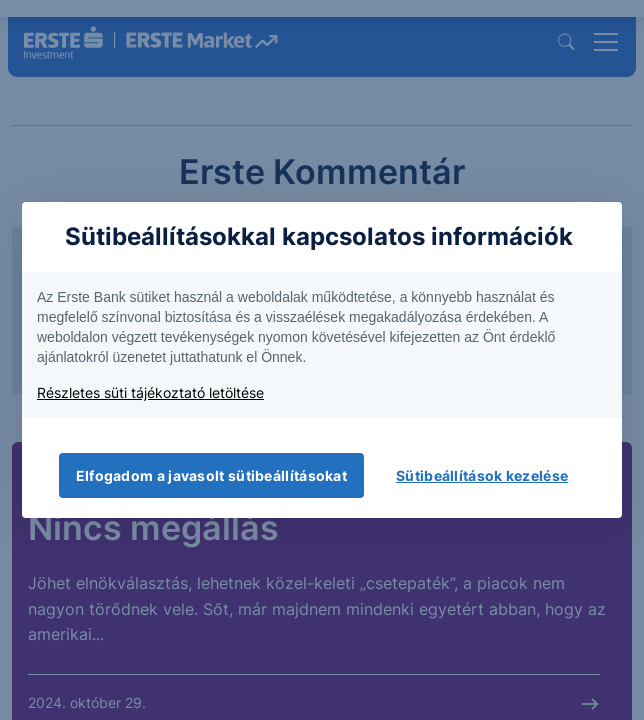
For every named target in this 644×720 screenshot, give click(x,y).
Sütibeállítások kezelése (482, 475)
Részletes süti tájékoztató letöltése (150, 392)
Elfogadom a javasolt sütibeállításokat (211, 475)
